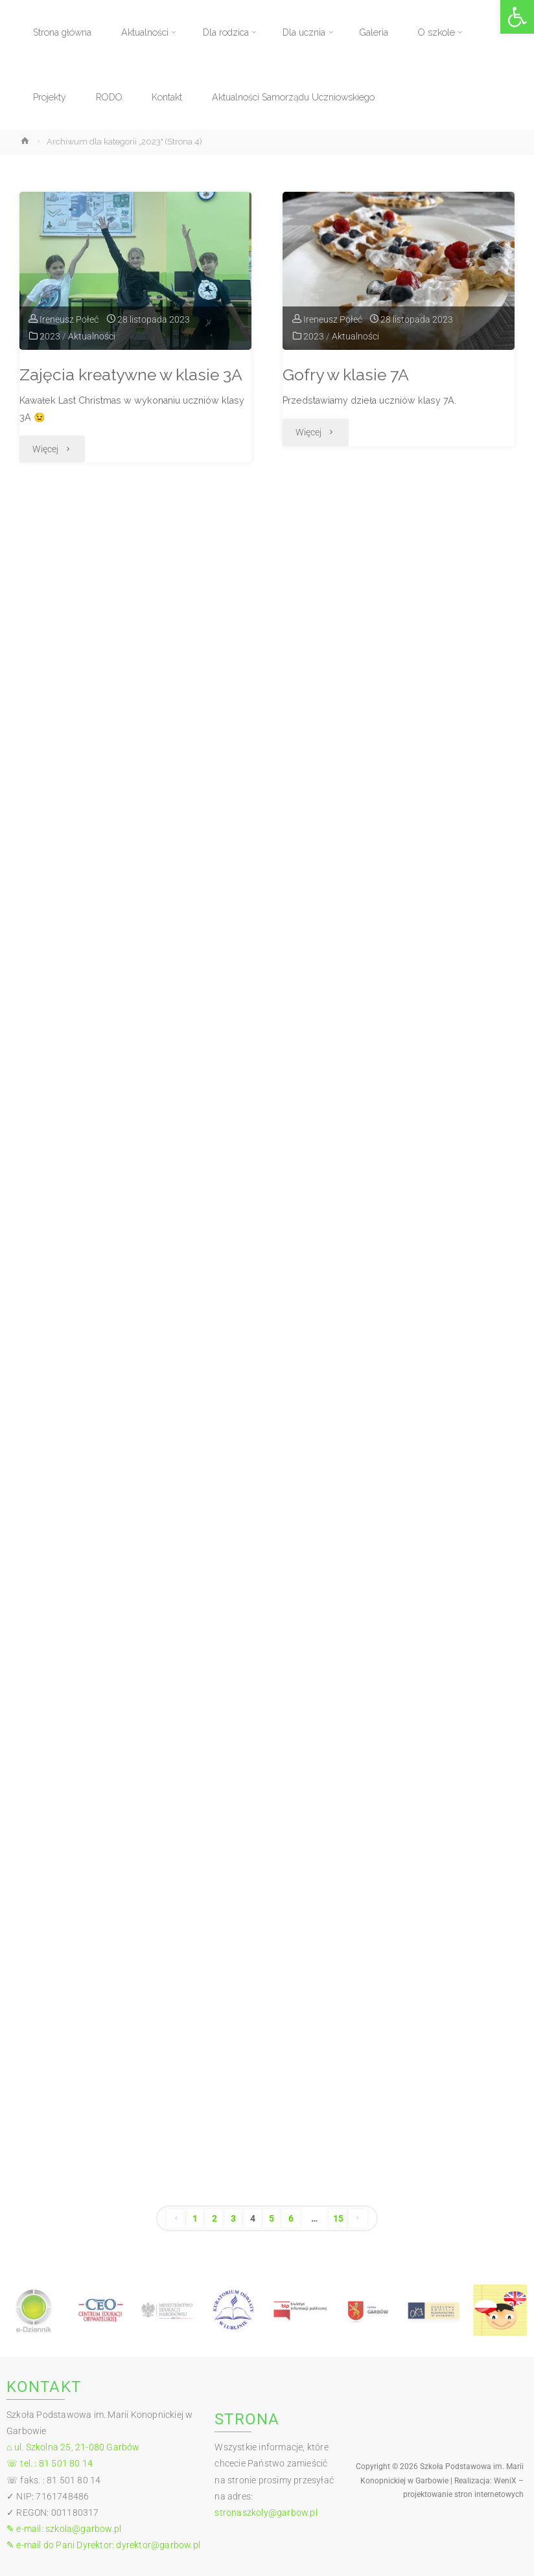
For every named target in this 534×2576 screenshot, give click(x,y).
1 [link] (195, 2218)
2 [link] (214, 2218)
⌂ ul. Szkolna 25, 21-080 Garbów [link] (73, 2447)
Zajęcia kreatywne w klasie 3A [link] (131, 374)
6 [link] (291, 2218)
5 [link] (271, 2218)
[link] (517, 17)
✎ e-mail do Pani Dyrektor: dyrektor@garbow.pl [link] (103, 2545)
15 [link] (338, 2218)
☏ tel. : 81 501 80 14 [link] (49, 2463)
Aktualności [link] (91, 336)
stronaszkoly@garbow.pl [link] (266, 2512)
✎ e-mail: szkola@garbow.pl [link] (63, 2529)
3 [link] (233, 2218)
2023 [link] (50, 336)
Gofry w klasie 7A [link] (346, 374)
